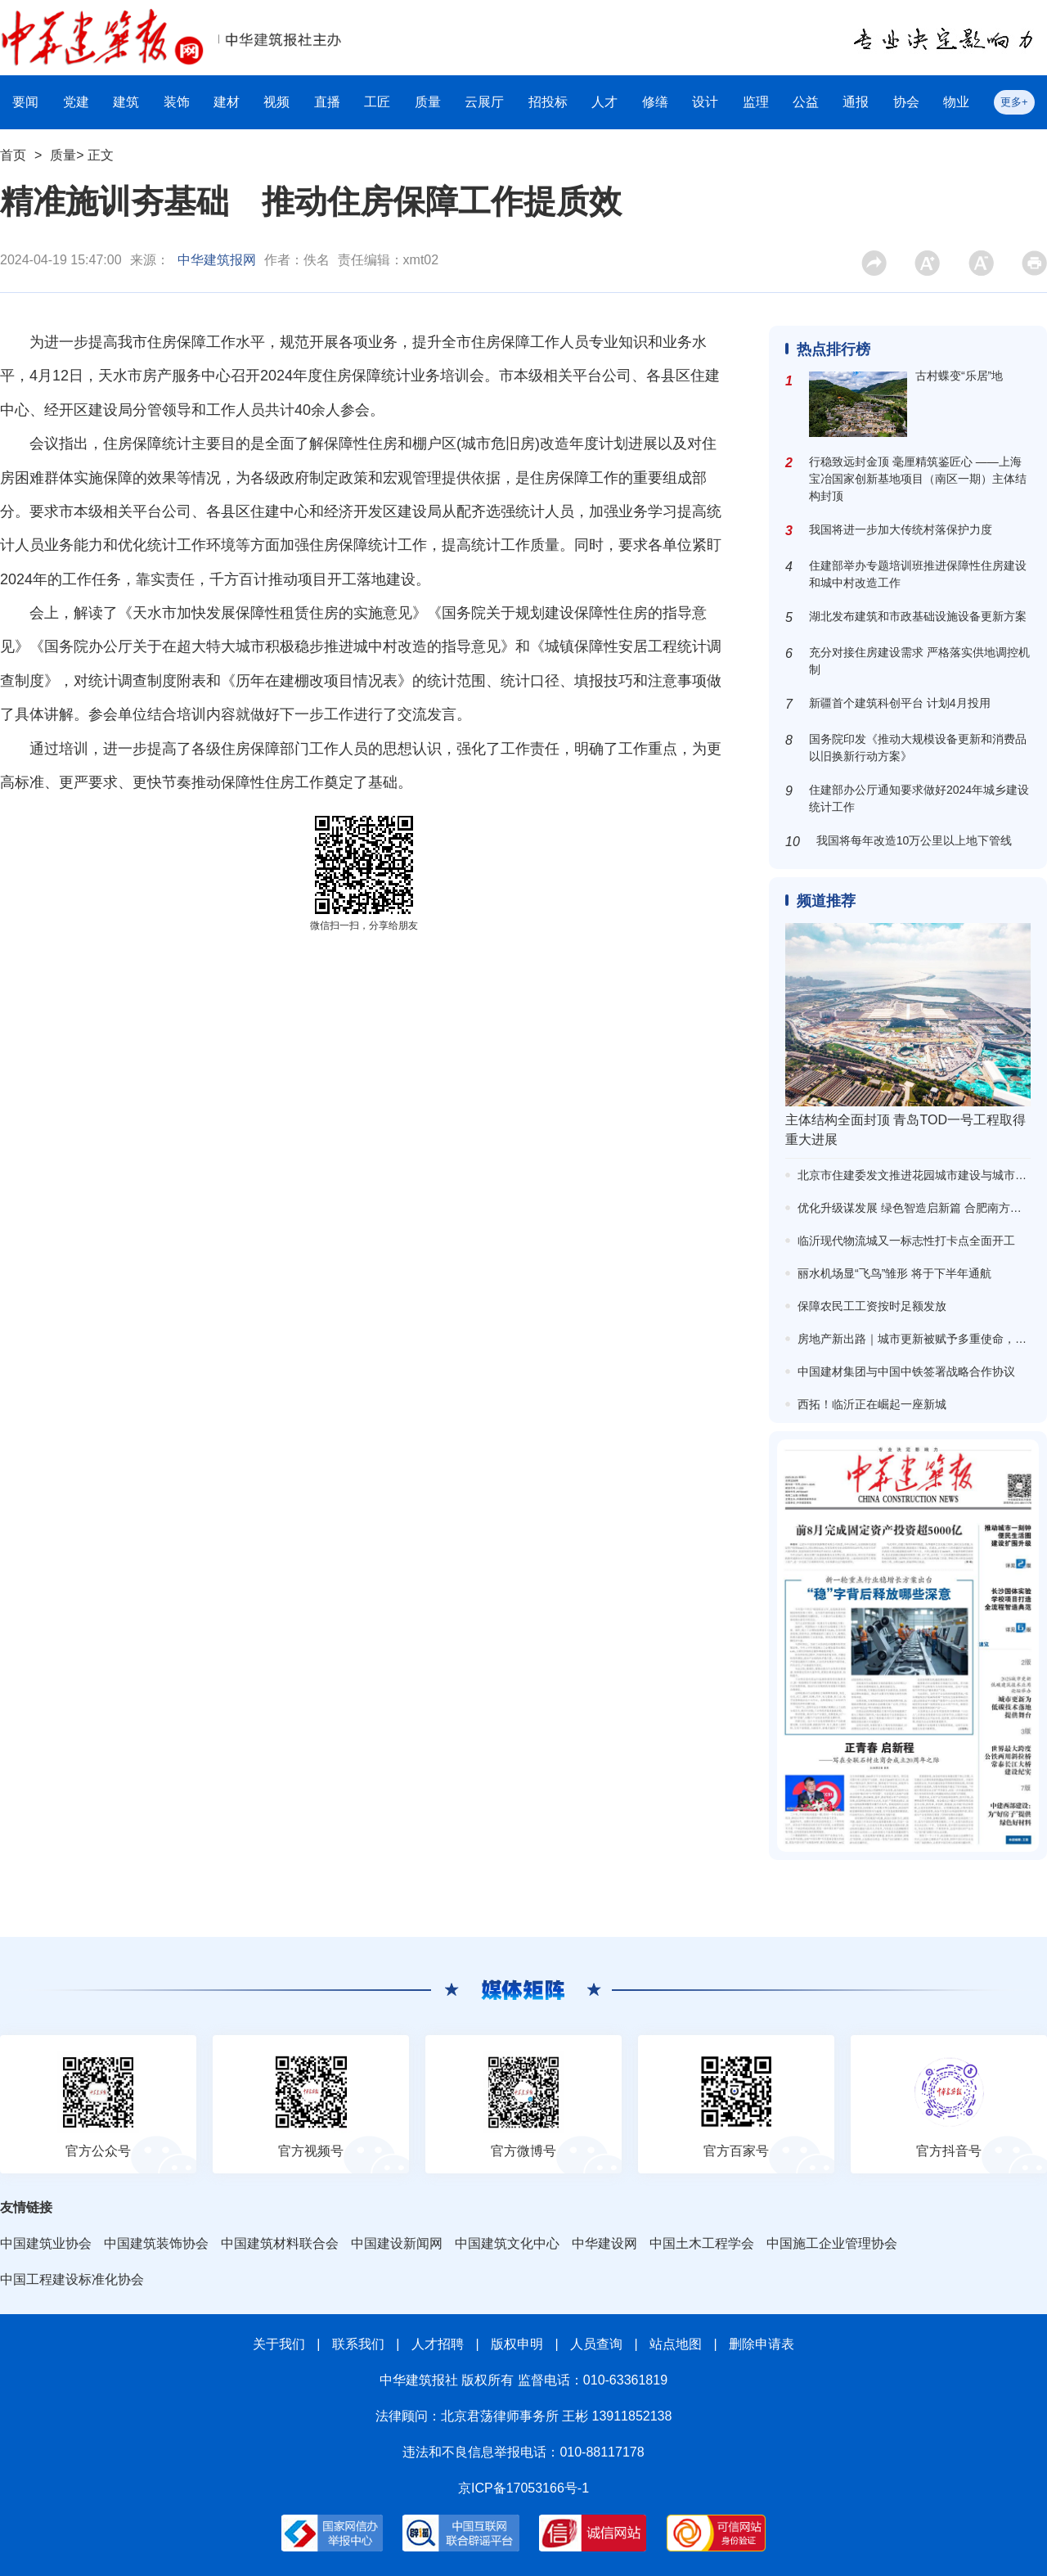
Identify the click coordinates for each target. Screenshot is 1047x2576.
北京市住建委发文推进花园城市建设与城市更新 (918, 1175)
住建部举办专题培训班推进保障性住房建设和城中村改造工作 (918, 574)
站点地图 (675, 2344)
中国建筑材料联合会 (280, 2243)
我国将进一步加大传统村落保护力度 (900, 529)
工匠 (377, 102)
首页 (13, 155)
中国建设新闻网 (397, 2243)
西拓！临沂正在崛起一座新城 (872, 1404)
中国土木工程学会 (701, 2243)
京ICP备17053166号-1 (523, 2488)
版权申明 (517, 2344)
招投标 (548, 102)
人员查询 (596, 2344)
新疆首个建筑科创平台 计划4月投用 (900, 702)
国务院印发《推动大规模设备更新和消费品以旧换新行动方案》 (918, 747)
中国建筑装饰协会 (156, 2243)
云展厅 (484, 102)
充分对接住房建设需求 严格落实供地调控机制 (919, 661)
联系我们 (358, 2344)
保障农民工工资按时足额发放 (872, 1306)
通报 (856, 102)
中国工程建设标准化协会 (72, 2279)
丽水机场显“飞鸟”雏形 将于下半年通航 (894, 1273)
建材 (226, 102)
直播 (327, 102)
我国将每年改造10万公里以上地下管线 (914, 840)
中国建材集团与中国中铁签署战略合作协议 (906, 1371)
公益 (806, 102)
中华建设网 (604, 2243)
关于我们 (279, 2344)
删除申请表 (761, 2344)
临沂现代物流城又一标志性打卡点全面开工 (906, 1240)
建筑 (126, 102)
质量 (428, 102)
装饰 (177, 102)
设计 (705, 102)
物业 (956, 102)
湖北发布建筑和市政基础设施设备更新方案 (918, 616)
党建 (76, 102)
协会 (906, 102)
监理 (756, 102)
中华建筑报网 (216, 260)
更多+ (1014, 102)
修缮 (655, 102)
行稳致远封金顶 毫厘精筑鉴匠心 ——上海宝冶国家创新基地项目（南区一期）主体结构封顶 (918, 478)
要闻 (25, 102)
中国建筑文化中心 (507, 2243)
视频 (276, 102)
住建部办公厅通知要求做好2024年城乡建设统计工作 (919, 798)
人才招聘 (437, 2344)
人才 (604, 102)
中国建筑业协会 (46, 2243)
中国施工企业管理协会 (831, 2243)
